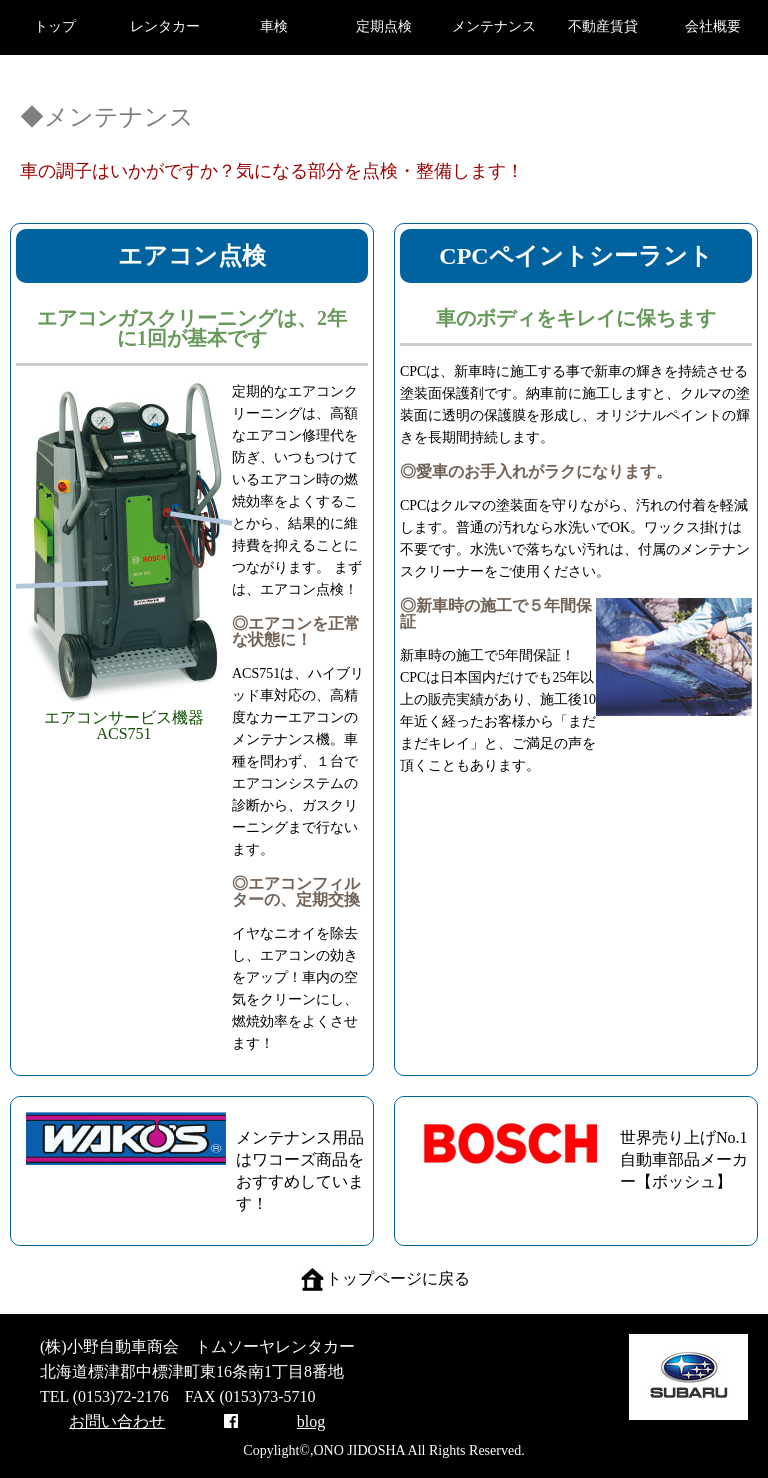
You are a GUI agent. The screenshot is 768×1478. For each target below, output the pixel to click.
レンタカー (165, 26)
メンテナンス (494, 26)
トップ (55, 26)
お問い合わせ (117, 1421)
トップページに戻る (384, 1278)
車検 (274, 26)
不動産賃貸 (603, 26)
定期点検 (384, 26)
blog (311, 1421)
